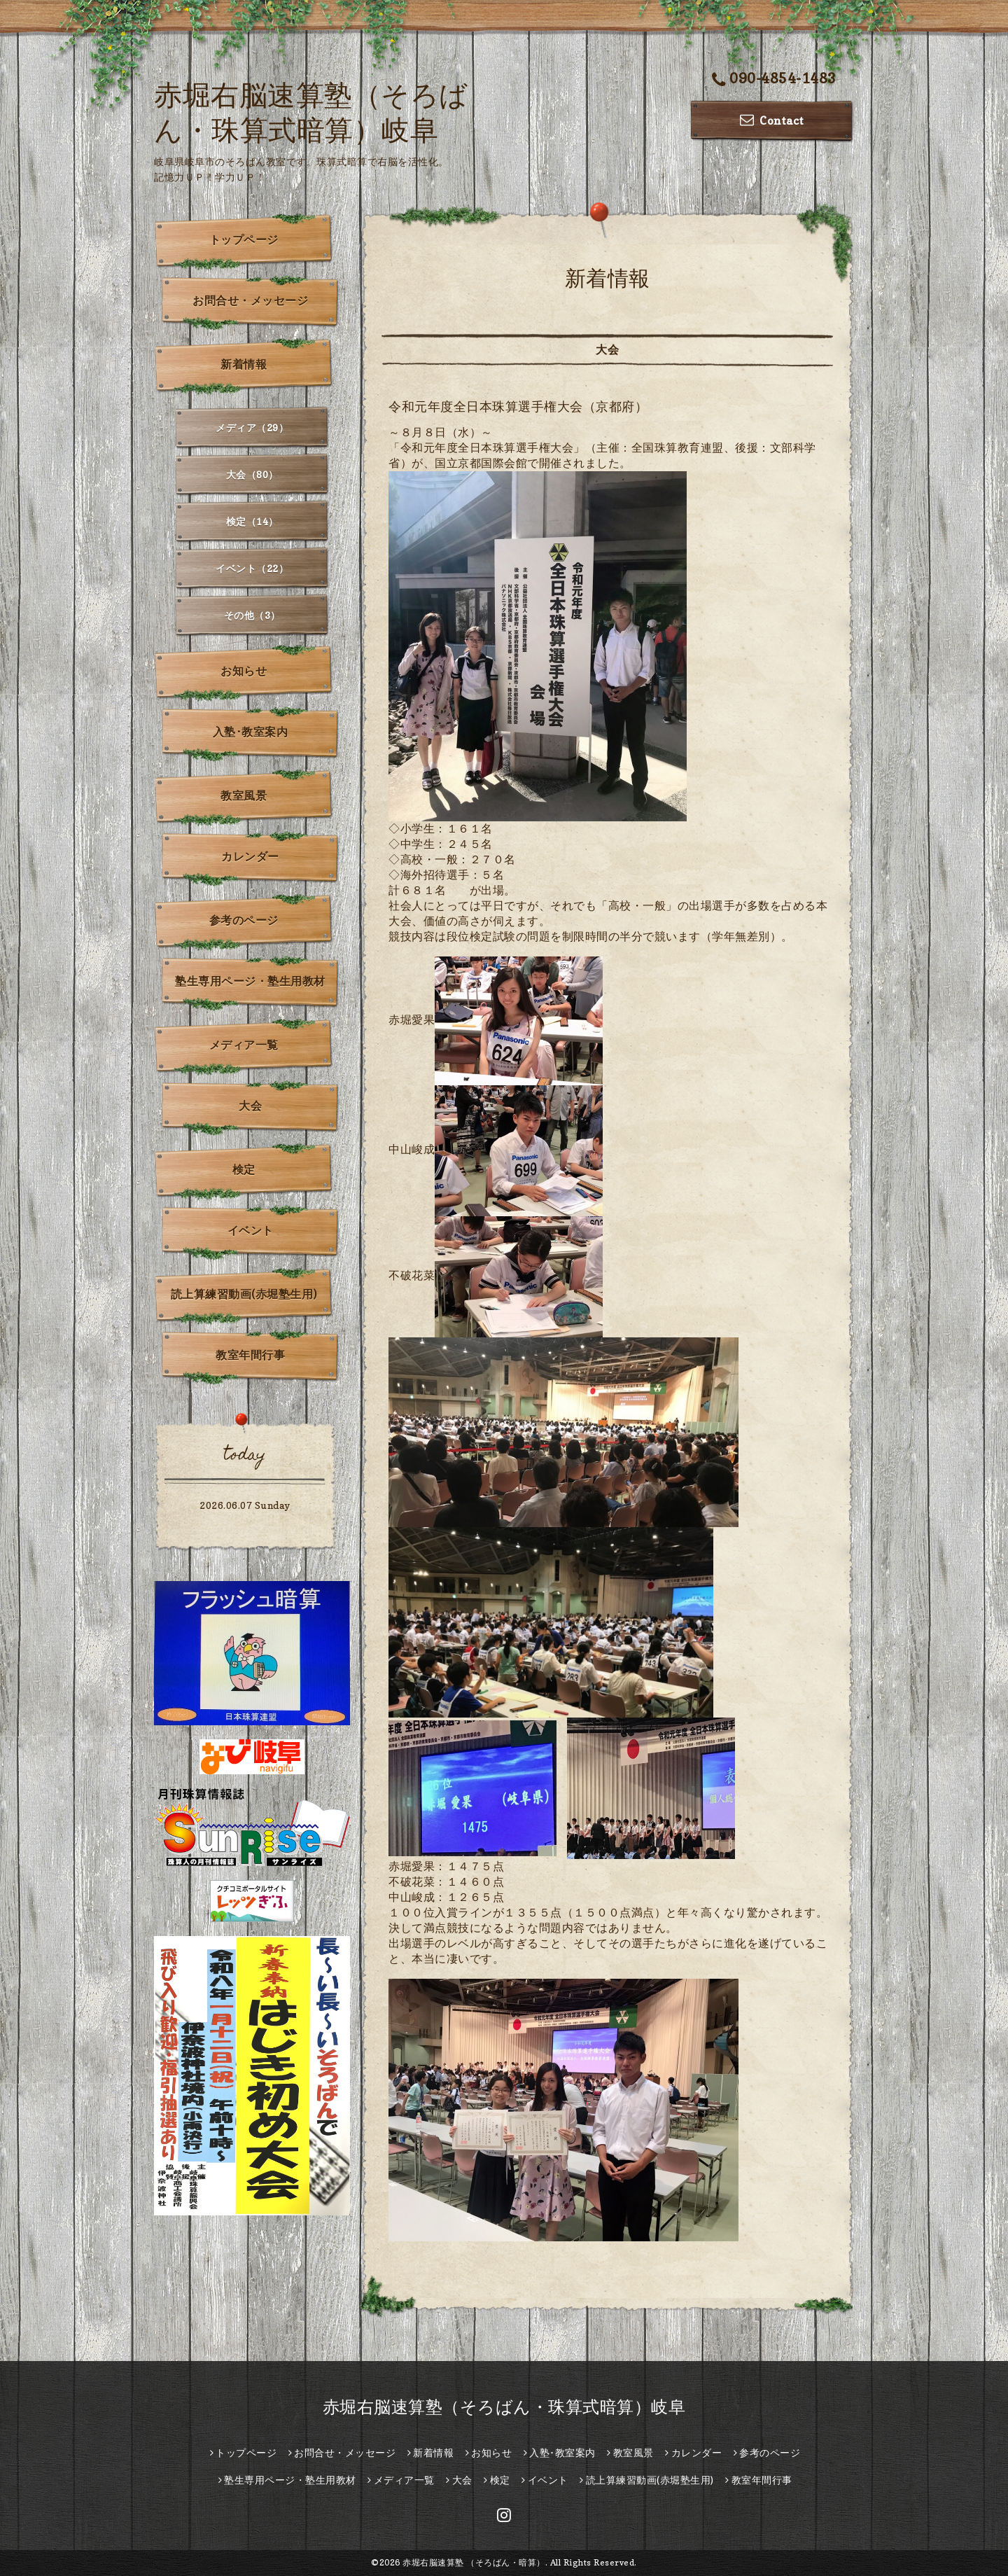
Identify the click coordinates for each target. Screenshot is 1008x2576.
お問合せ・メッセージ (250, 300)
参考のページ (244, 920)
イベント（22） (252, 568)
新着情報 (243, 364)
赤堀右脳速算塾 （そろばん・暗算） (473, 2562)
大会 (250, 1106)
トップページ (244, 239)
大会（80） (252, 474)
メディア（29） (252, 427)
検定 (243, 1169)
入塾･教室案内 (250, 732)
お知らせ (243, 671)
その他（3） (252, 615)
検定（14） (252, 521)
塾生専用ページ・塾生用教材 (250, 981)
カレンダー (250, 856)
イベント (250, 1230)
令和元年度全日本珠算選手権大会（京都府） (518, 406)
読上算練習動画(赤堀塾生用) (244, 1294)
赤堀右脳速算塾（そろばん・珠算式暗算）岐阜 (504, 2407)
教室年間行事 (250, 1355)
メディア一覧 (244, 1045)
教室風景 (243, 795)
